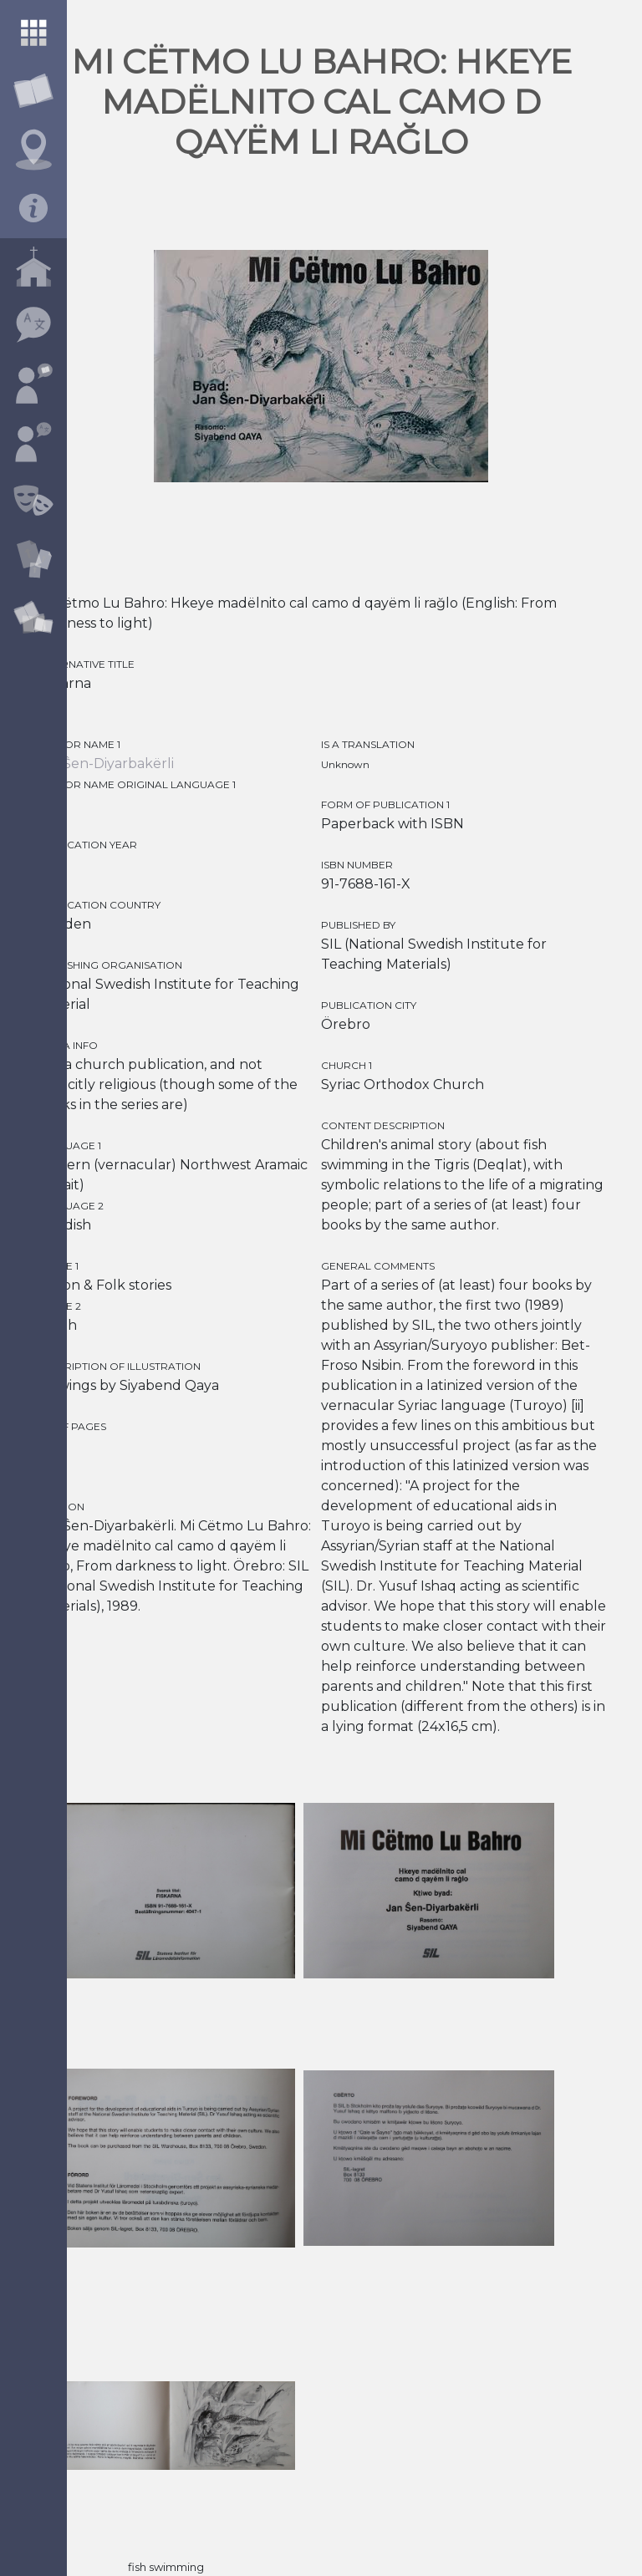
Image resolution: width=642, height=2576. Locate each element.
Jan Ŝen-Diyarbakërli (105, 763)
